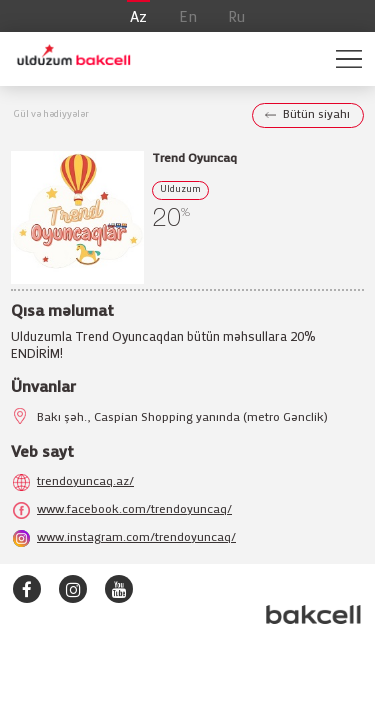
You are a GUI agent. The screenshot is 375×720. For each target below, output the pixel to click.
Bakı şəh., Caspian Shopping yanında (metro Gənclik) (182, 417)
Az (138, 18)
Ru (236, 18)
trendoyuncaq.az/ (85, 481)
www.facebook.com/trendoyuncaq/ (134, 509)
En (188, 18)
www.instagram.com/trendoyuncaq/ (136, 537)
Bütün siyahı (316, 114)
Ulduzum (180, 190)
